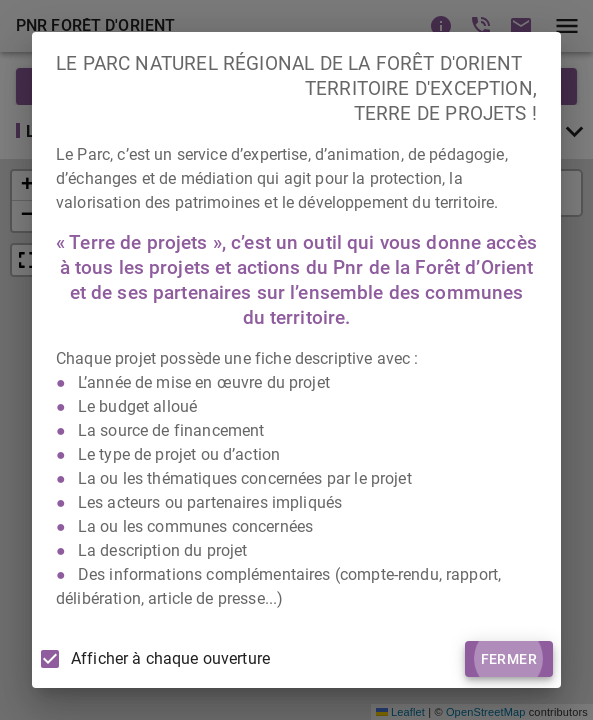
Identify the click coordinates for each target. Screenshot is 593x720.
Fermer (509, 659)
